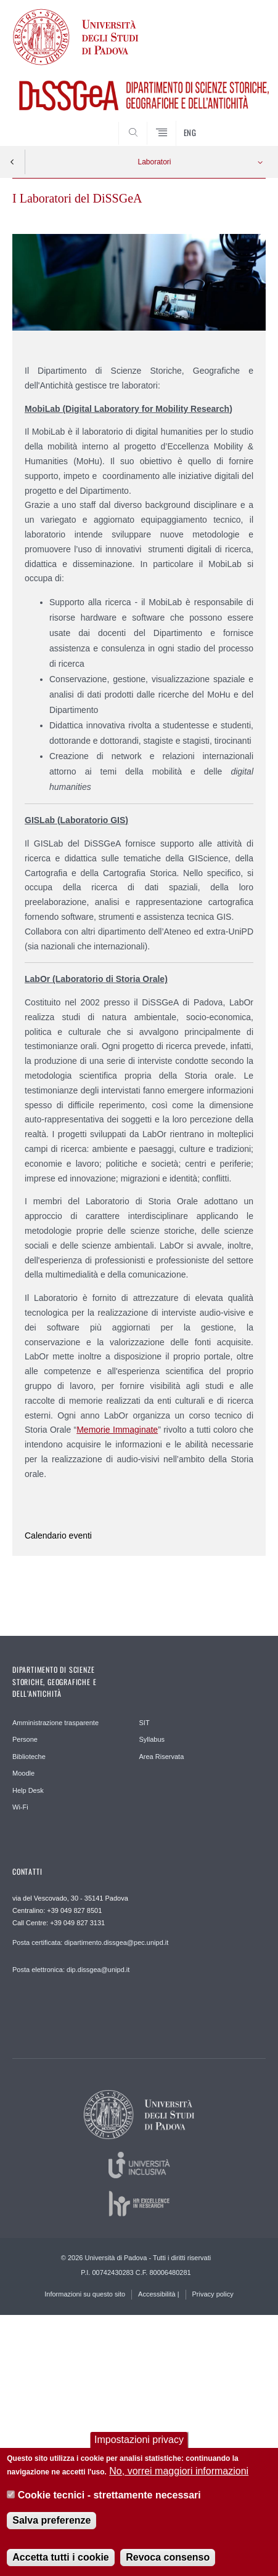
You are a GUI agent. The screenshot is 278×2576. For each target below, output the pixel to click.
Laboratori (154, 162)
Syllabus (152, 1739)
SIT (144, 1722)
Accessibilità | (158, 2294)
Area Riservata (161, 1756)
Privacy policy (213, 2294)
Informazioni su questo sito (84, 2294)
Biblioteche (29, 1756)
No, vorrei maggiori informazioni (178, 2471)
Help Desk (28, 1790)
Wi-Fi (20, 1807)
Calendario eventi (58, 1535)
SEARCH (242, 122)
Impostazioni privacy (139, 2440)
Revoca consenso (168, 2558)
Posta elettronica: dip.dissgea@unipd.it (70, 1969)
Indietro (12, 162)
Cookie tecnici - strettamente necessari (109, 2495)
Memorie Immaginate (117, 1430)
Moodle (23, 1773)
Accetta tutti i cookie (60, 2558)
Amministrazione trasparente (55, 1722)
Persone (25, 1739)
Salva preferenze (51, 2521)
